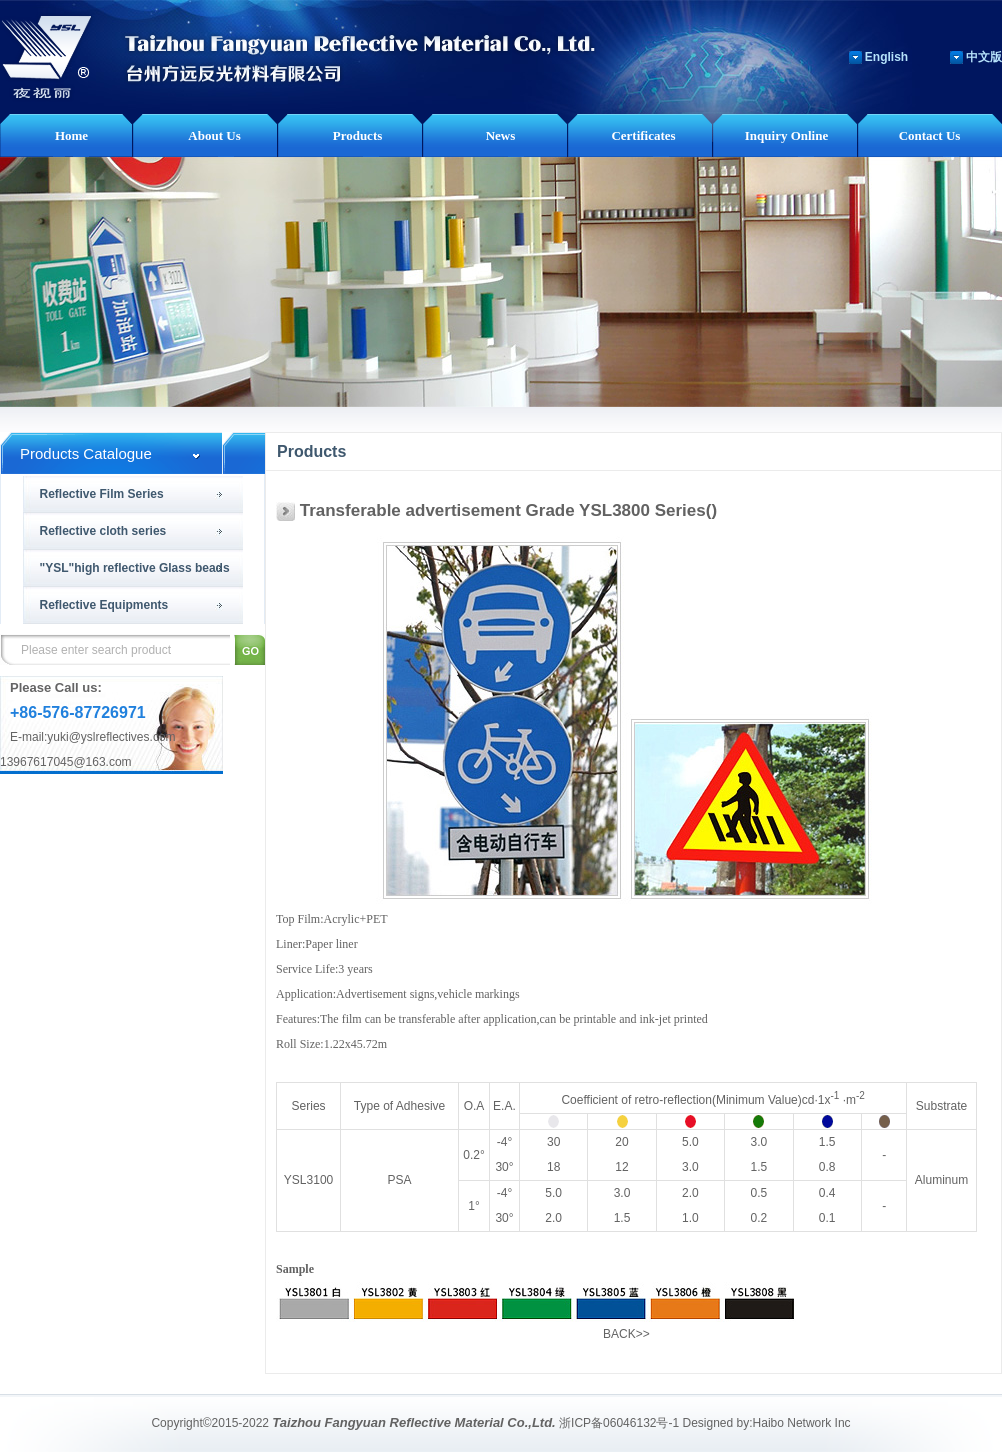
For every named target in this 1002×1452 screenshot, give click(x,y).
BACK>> (626, 1334)
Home (71, 135)
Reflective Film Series (102, 494)
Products (358, 135)
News (501, 135)
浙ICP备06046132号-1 (619, 1423)
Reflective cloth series (103, 531)
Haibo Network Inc (802, 1423)
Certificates (643, 135)
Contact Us (930, 135)
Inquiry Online (786, 135)
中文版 (984, 57)
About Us (214, 135)
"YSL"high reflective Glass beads (135, 568)
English (886, 57)
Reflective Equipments (104, 605)
